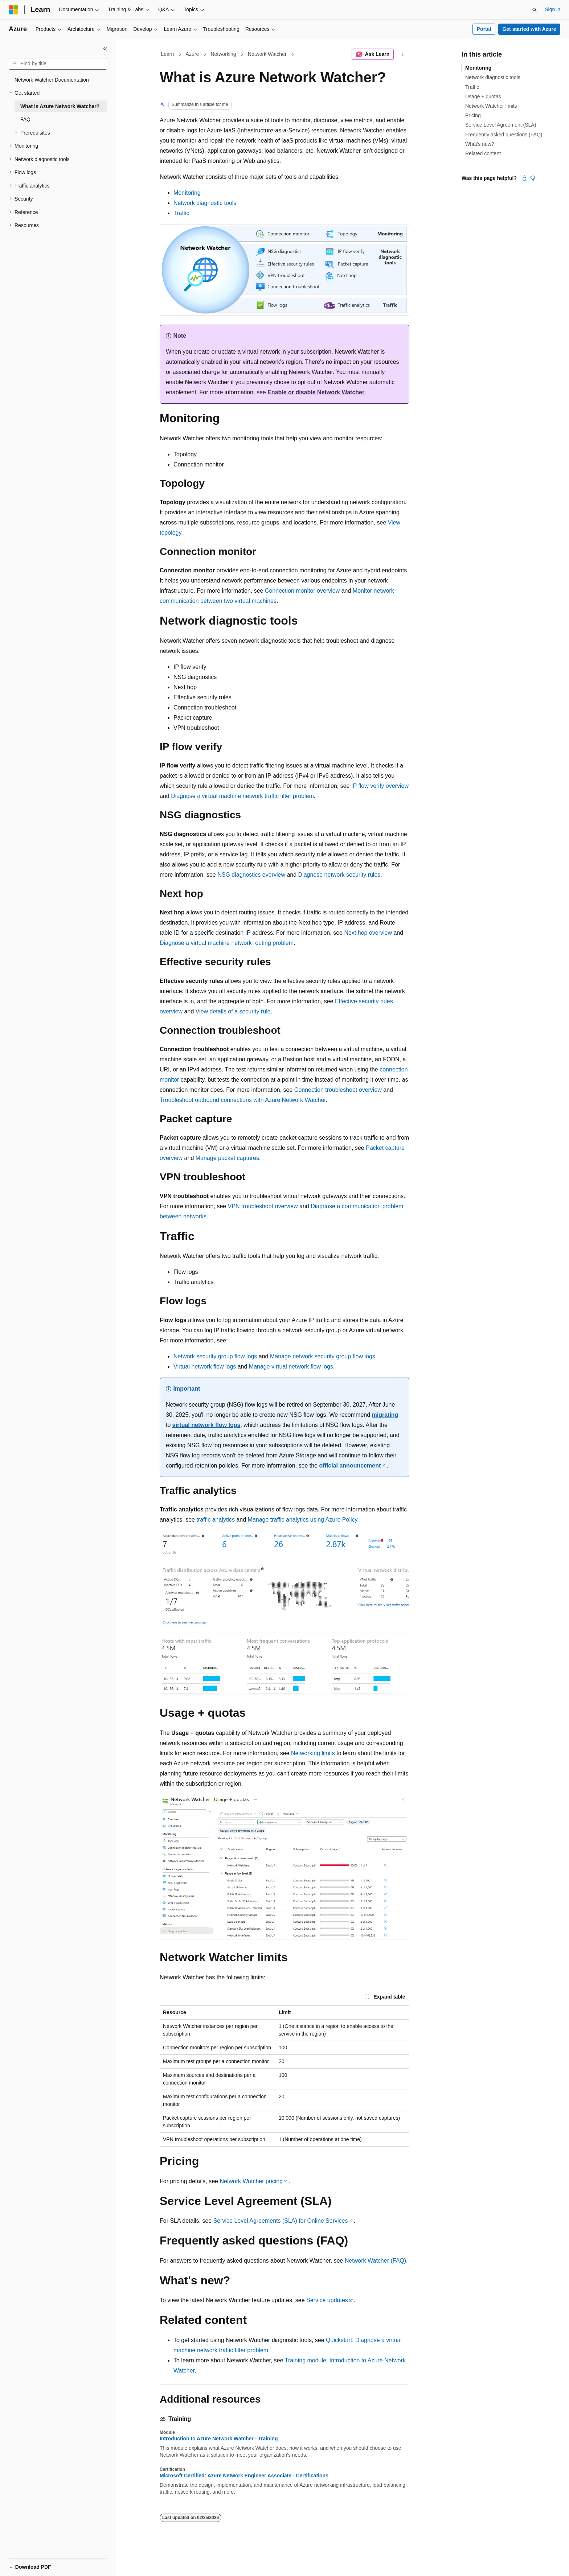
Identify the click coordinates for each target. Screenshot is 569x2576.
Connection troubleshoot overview (338, 1090)
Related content (483, 153)
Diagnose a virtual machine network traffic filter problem (242, 796)
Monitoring (187, 193)
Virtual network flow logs (204, 1366)
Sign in (552, 9)
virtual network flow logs (206, 1425)
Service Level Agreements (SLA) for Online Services (280, 2221)
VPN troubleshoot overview (263, 1206)
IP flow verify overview (380, 786)
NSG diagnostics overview (251, 875)
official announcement (350, 1465)
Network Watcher (267, 54)
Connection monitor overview (302, 591)
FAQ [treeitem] (25, 119)
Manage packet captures (227, 1158)
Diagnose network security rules (339, 875)
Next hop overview (368, 933)
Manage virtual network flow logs (291, 1366)
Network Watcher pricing (251, 2181)
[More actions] (403, 54)
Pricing (473, 115)
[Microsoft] (13, 10)
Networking (223, 54)
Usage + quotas (483, 96)
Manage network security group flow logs (322, 1356)
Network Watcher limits (491, 106)
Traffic (181, 213)
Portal (484, 29)
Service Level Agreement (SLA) (500, 125)
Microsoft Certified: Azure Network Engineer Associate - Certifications (244, 2475)
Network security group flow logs (215, 1356)
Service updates (327, 2300)
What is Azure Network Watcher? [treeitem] (59, 106)
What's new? (479, 144)
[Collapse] (105, 48)
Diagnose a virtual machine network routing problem (227, 943)
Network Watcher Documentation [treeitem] (52, 80)
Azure (192, 54)
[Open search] (534, 9)
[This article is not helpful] (532, 178)
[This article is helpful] (524, 178)
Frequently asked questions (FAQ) (503, 134)
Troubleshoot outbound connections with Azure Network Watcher (243, 1100)
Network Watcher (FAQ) (375, 2261)
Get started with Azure (529, 29)
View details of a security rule (233, 1011)
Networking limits (313, 1753)
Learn (167, 54)
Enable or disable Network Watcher (315, 392)
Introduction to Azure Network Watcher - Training (219, 2438)
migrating (385, 1415)
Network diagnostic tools (204, 203)
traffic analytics (215, 1520)
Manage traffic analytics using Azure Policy (302, 1520)
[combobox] (58, 64)
